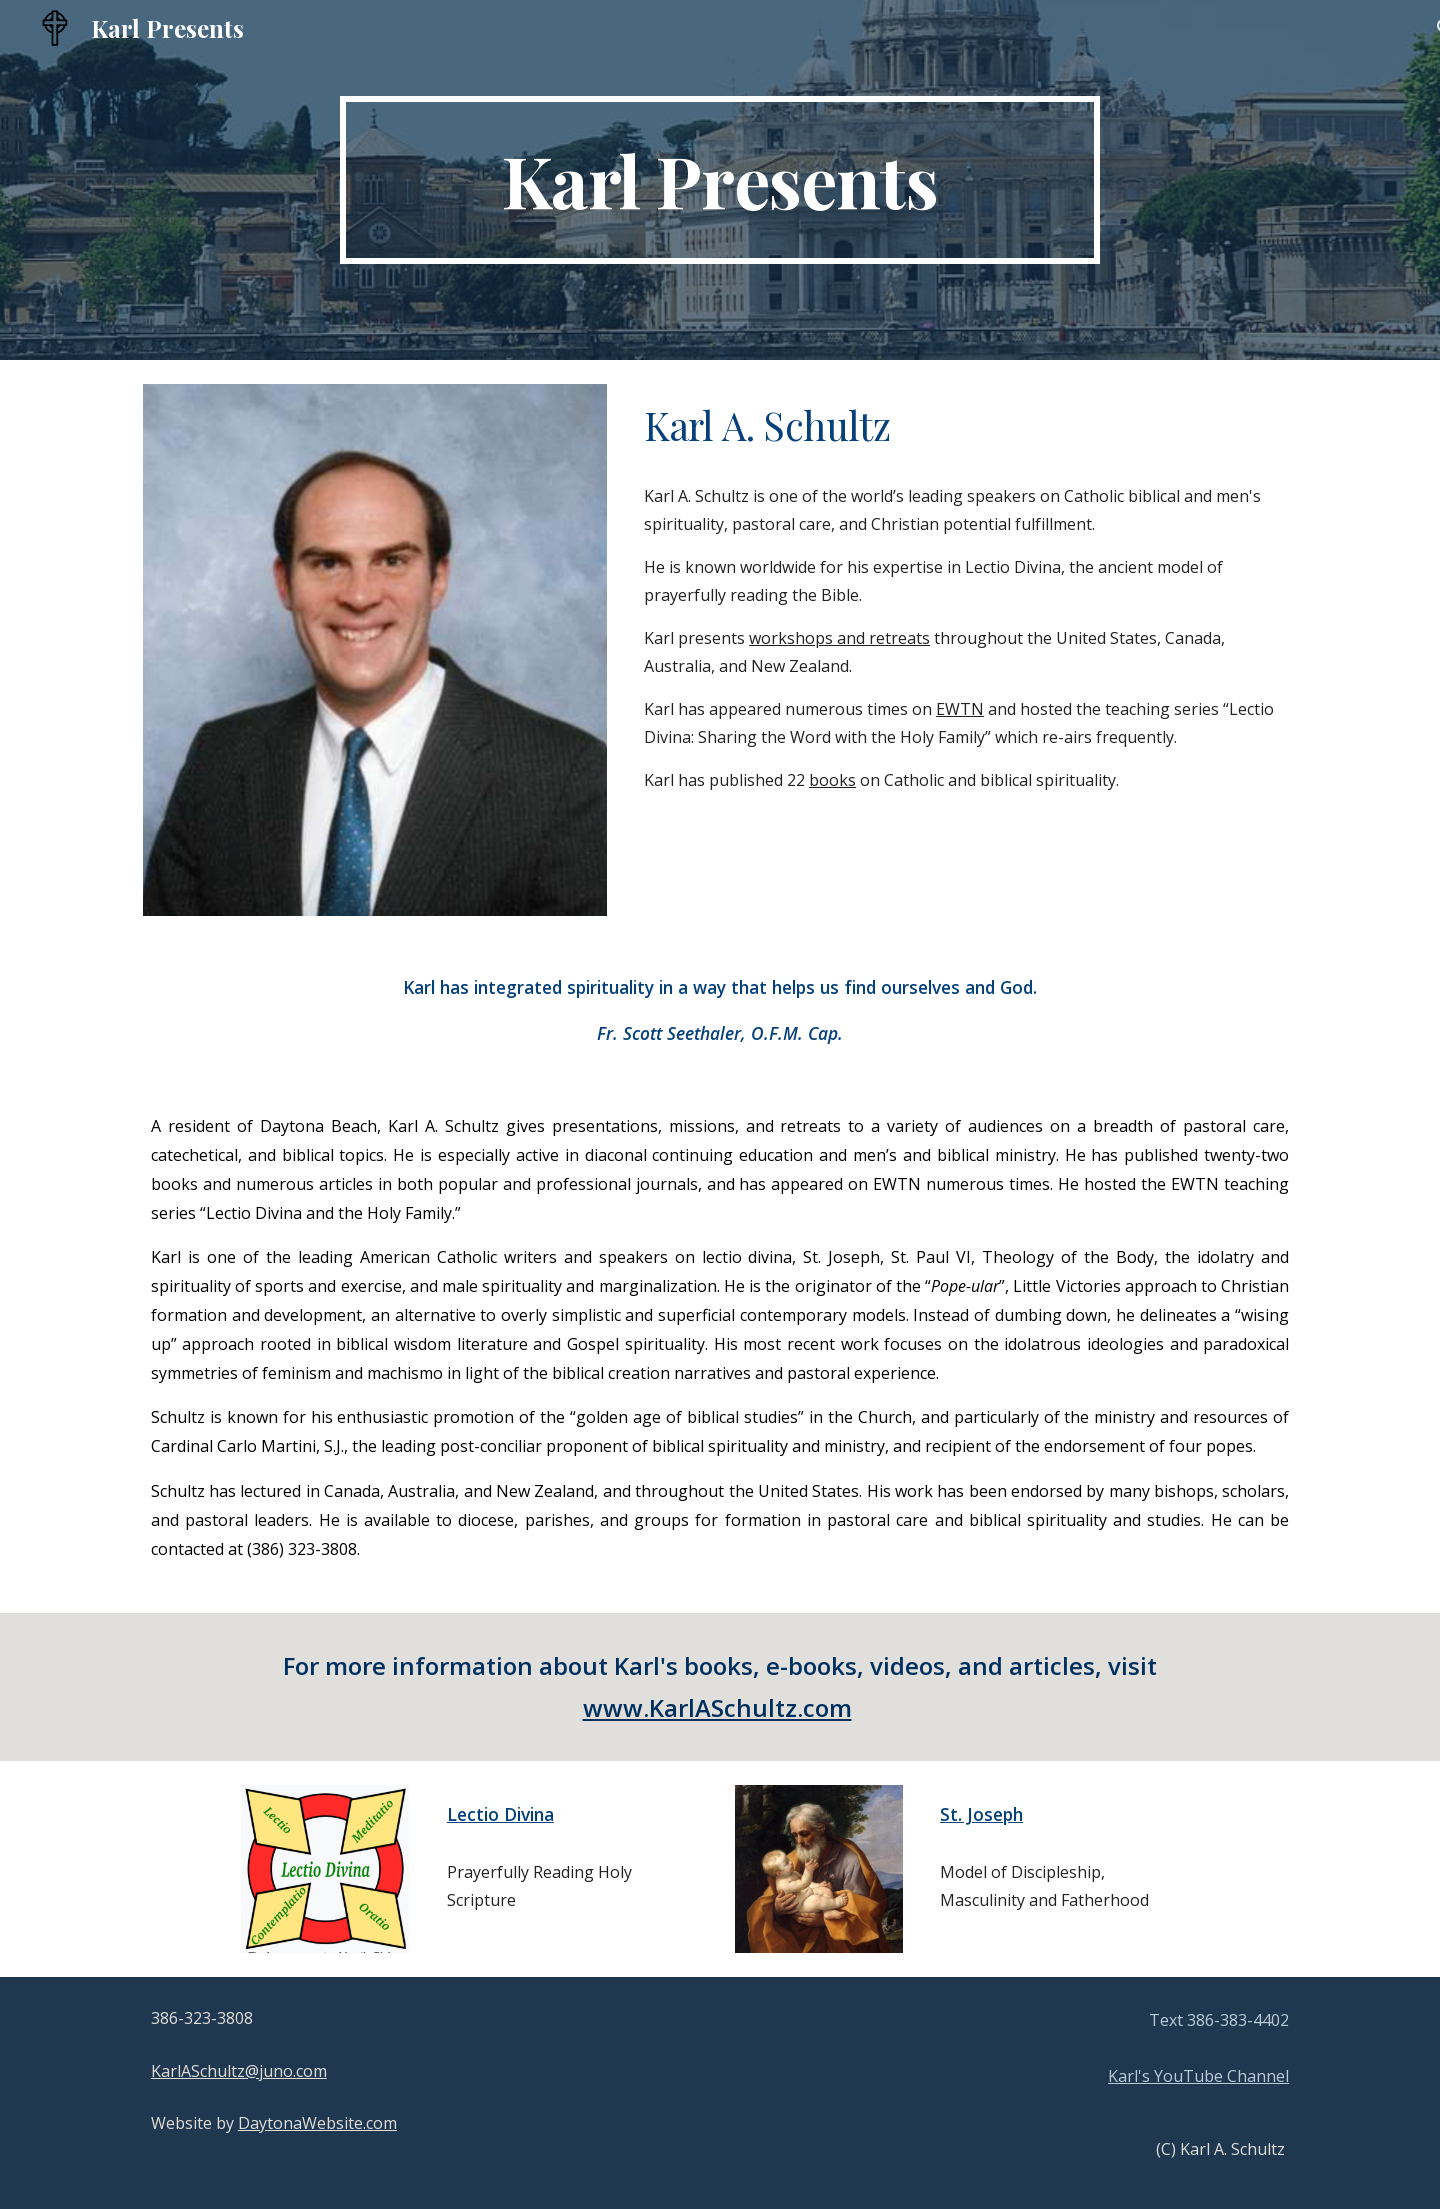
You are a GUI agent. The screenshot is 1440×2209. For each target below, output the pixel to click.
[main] (720, 180)
